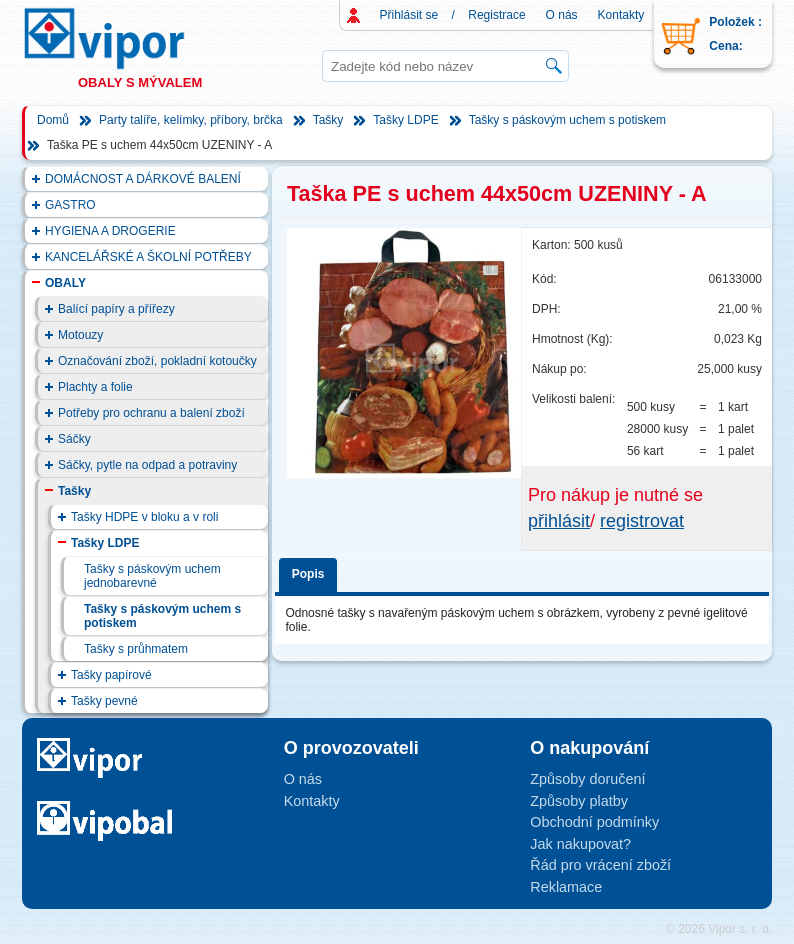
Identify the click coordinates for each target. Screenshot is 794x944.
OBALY (65, 283)
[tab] (311, 571)
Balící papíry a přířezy (116, 309)
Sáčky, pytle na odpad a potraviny (147, 465)
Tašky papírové (111, 675)
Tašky (328, 120)
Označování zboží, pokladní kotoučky (157, 361)
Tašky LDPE (405, 120)
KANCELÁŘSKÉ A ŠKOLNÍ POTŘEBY (148, 257)
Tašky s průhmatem (136, 649)
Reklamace (566, 887)
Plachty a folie (95, 387)
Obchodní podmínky (594, 822)
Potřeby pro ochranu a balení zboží (151, 413)
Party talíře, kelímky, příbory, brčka (191, 120)
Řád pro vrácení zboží (600, 865)
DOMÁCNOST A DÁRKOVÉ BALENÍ (143, 179)
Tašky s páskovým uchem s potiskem (567, 120)
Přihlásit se (409, 15)
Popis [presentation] (308, 574)
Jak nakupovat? (580, 844)
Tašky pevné (104, 701)
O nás (562, 15)
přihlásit (559, 521)
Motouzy (80, 335)
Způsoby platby (579, 801)
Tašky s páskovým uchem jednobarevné (152, 576)
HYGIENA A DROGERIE (110, 231)
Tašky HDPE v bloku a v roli (144, 517)
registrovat (642, 521)
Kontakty (621, 15)
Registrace (496, 15)
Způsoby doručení (587, 779)
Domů (53, 120)
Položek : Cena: (735, 34)
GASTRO (70, 205)
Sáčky (74, 439)
